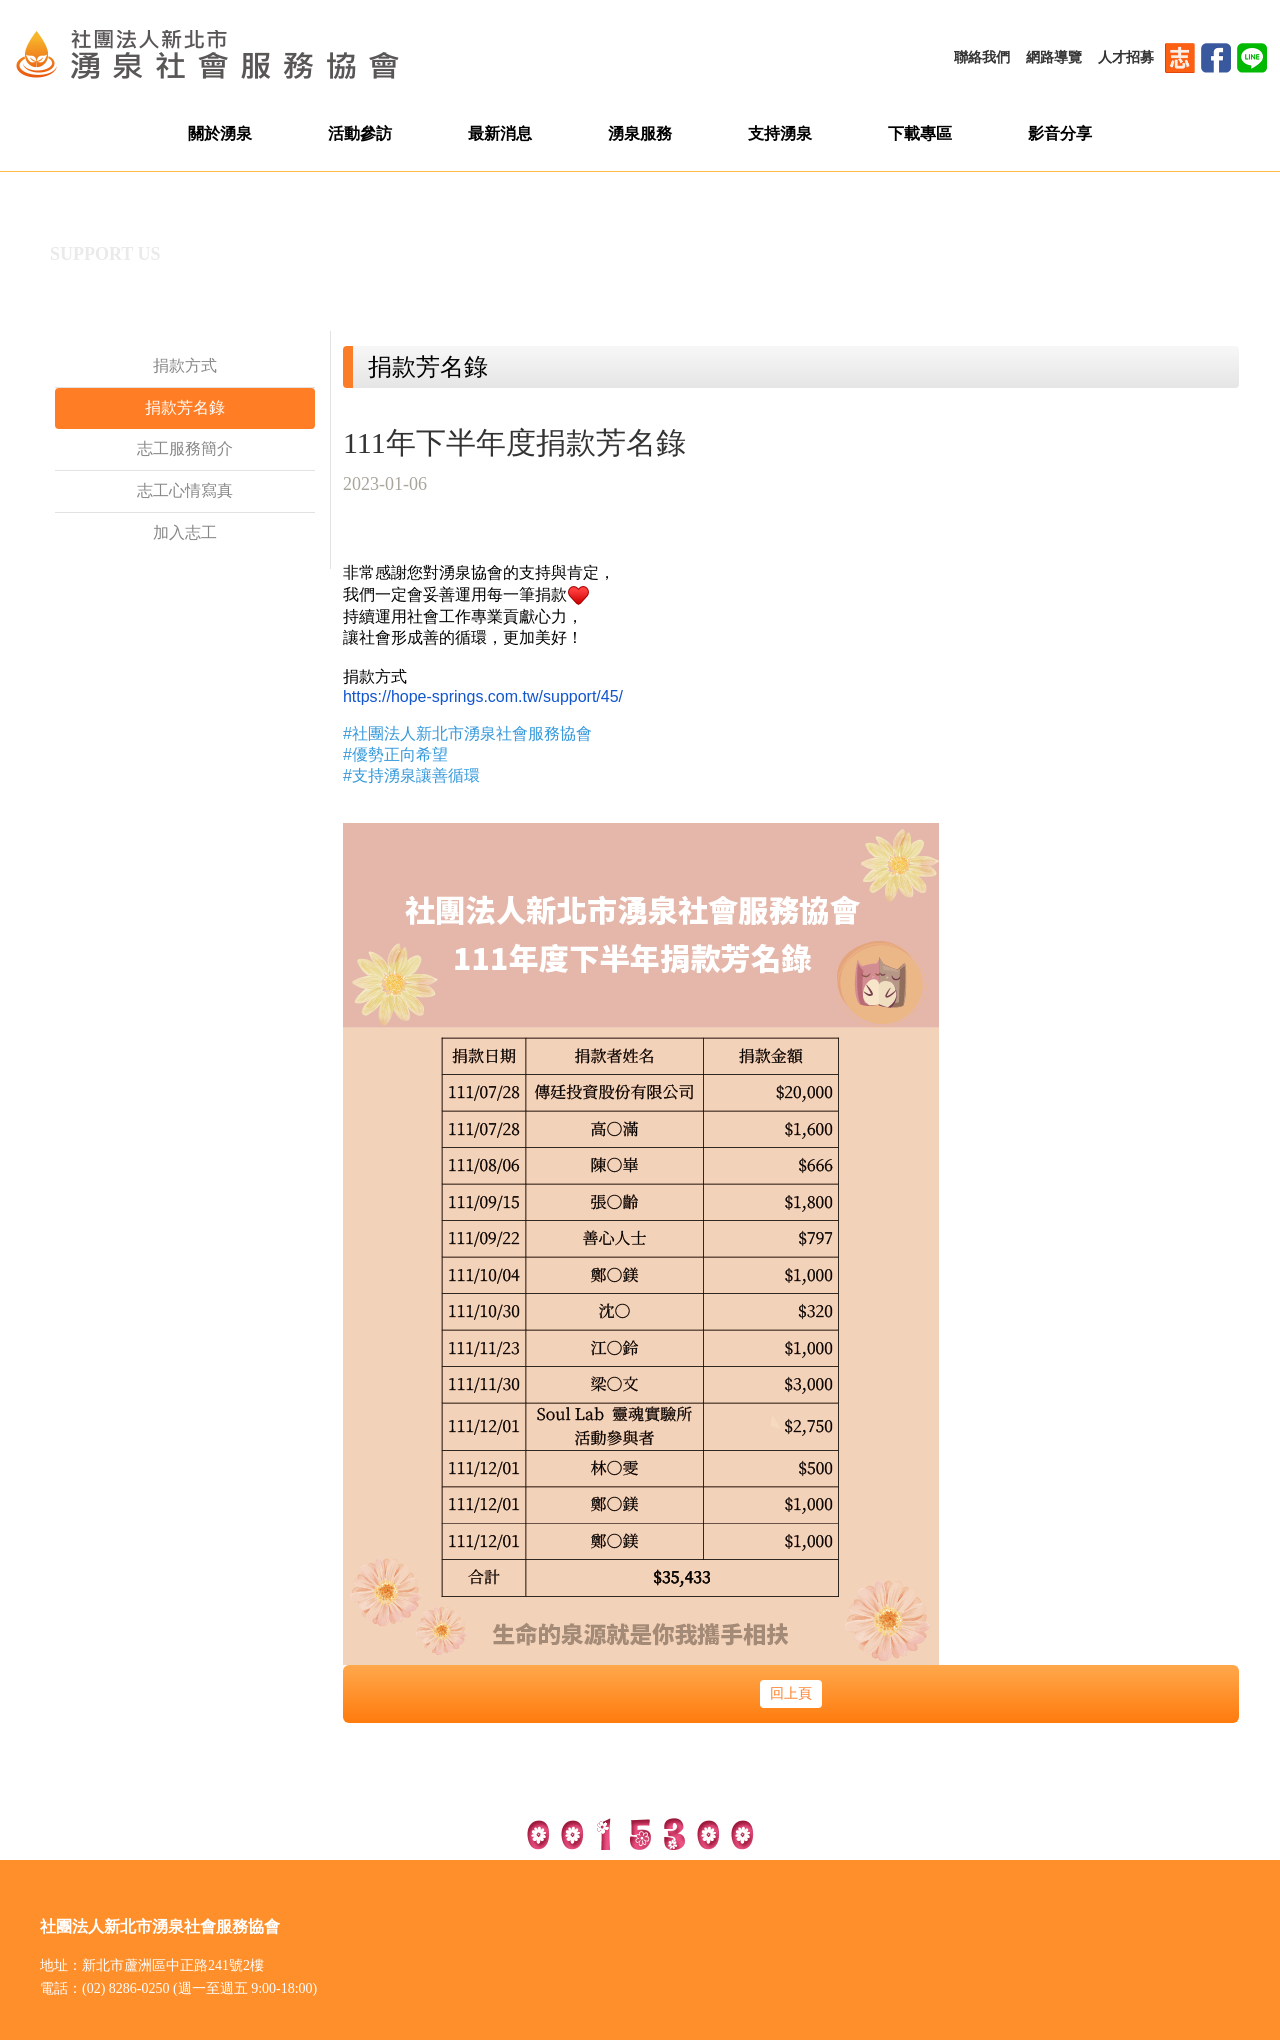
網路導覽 (1054, 57)
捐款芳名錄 (185, 407)
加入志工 (185, 532)
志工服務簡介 (185, 448)
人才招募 (1126, 57)
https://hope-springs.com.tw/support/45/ (483, 696)
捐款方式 (185, 365)
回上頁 (791, 1693)
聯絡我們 (982, 57)
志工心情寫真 (185, 490)
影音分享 (1060, 133)
